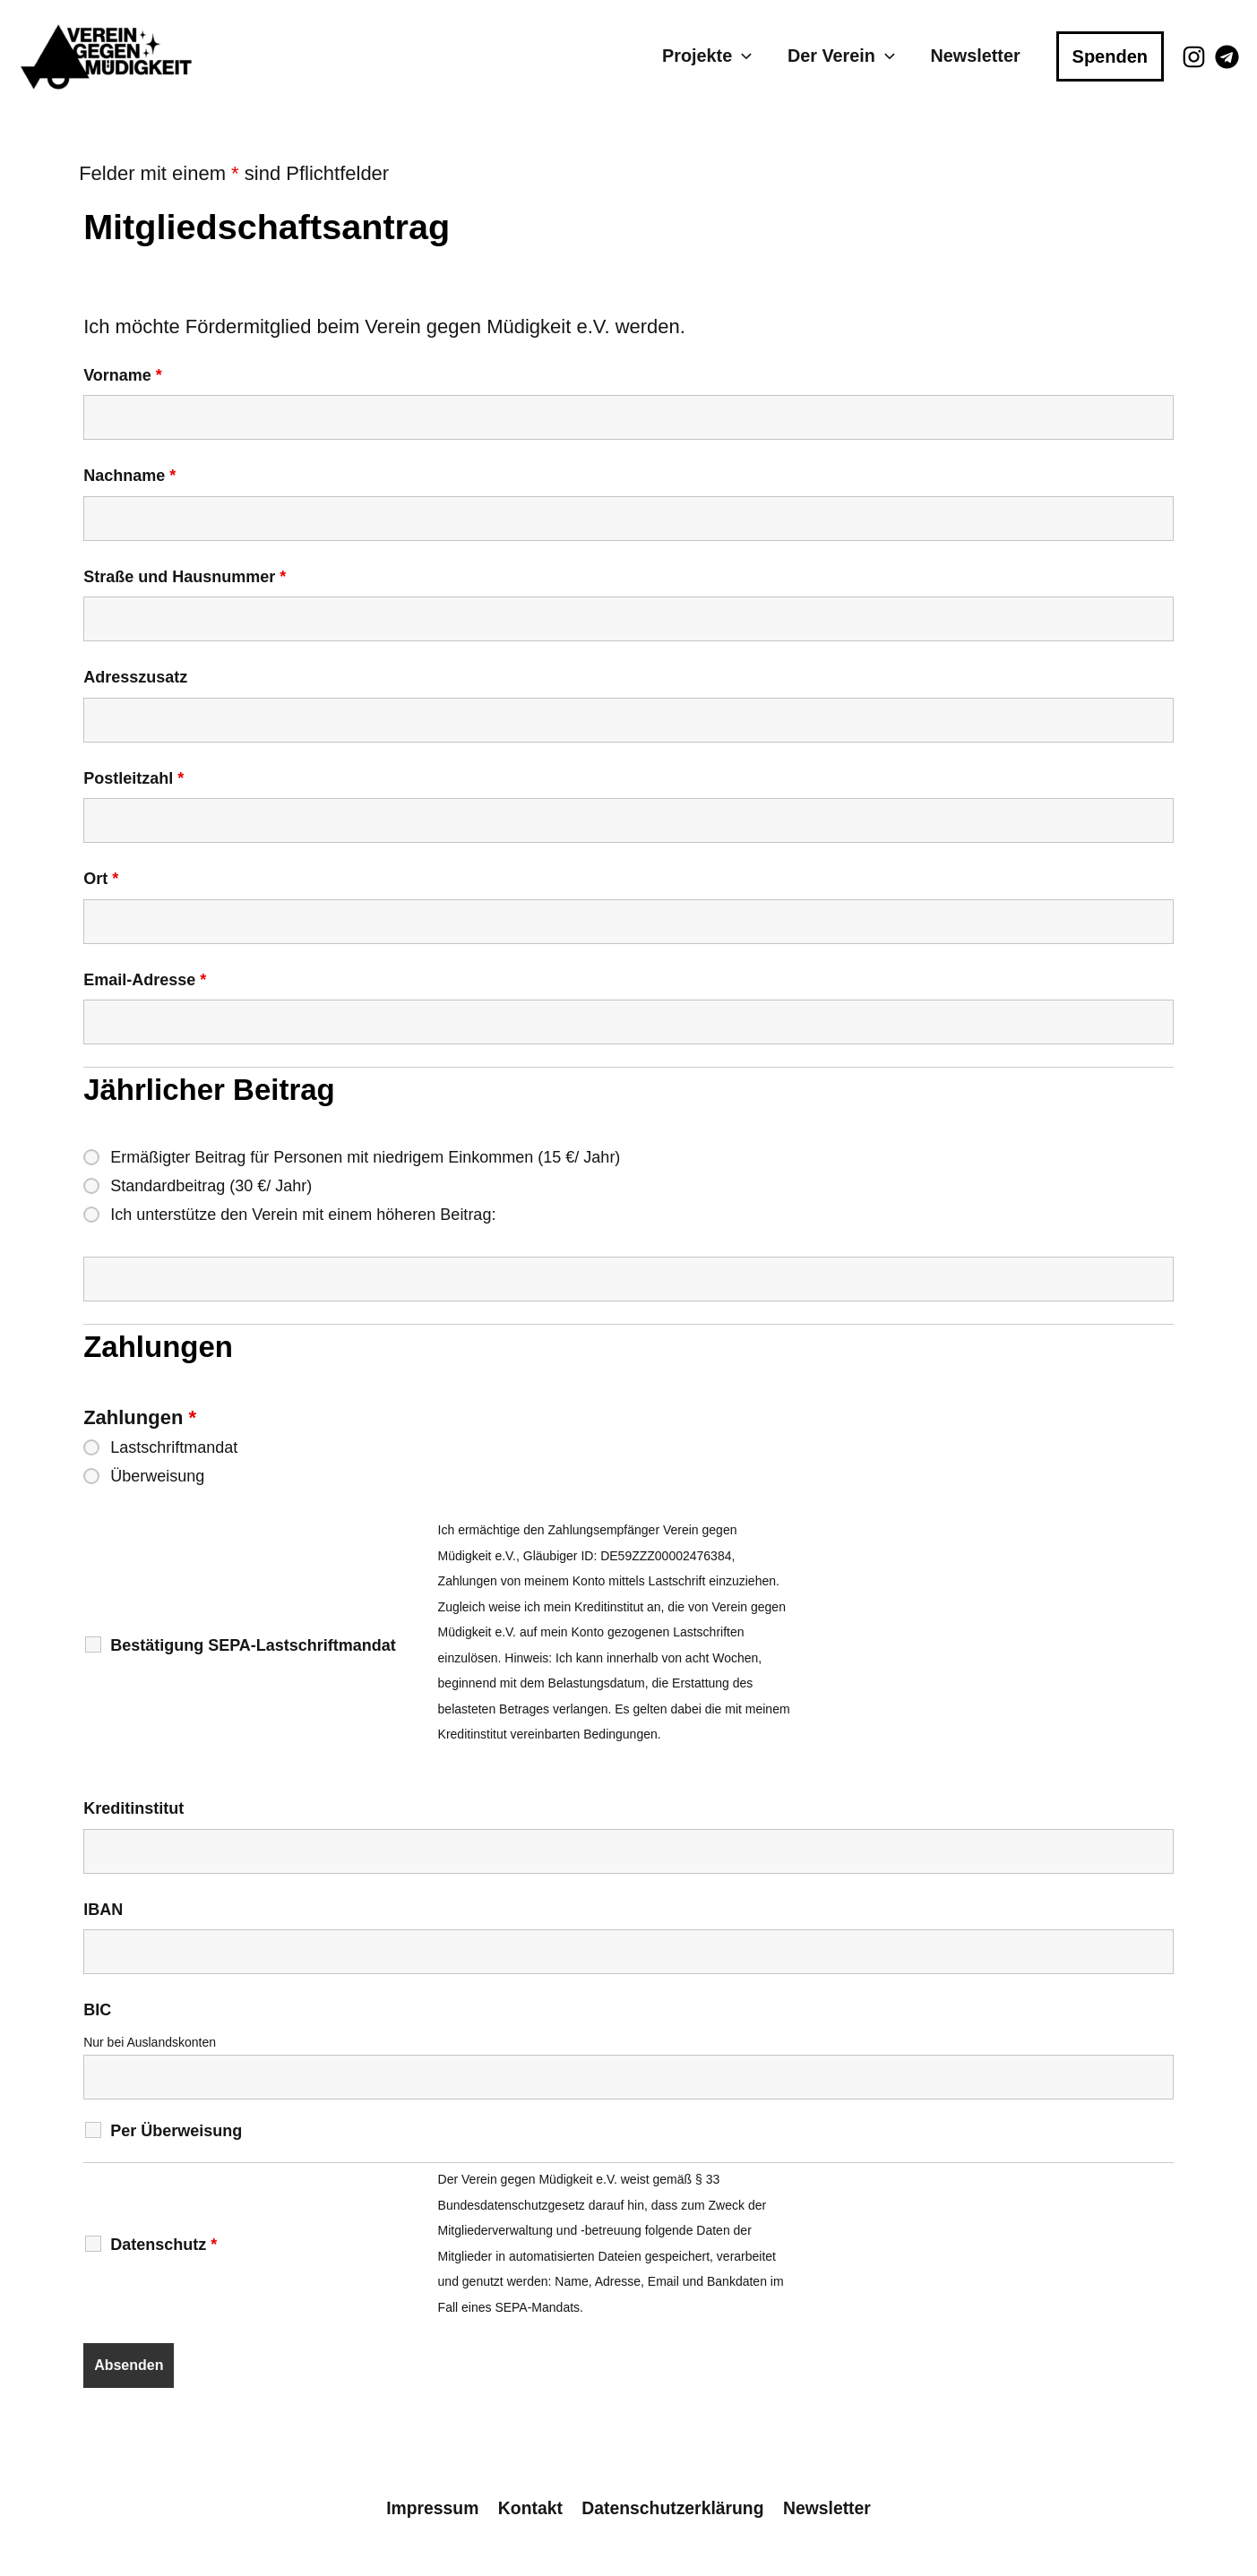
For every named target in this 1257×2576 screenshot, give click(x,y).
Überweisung (157, 1476)
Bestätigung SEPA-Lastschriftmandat (253, 1645)
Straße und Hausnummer (184, 577)
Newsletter (975, 55)
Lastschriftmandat (173, 1447)
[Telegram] (1227, 57)
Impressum (430, 2508)
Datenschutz (163, 2245)
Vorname (122, 375)
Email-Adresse (144, 980)
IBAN (103, 1910)
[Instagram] (1194, 57)
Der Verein (841, 56)
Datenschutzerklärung (673, 2508)
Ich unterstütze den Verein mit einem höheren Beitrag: (302, 1215)
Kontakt (529, 2508)
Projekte (708, 56)
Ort (100, 879)
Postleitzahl (133, 778)
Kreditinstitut (133, 1808)
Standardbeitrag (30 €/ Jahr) (211, 1186)
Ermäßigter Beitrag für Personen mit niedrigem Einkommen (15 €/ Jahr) (365, 1157)
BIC (97, 2010)
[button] (743, 56)
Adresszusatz (135, 677)
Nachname (129, 476)
